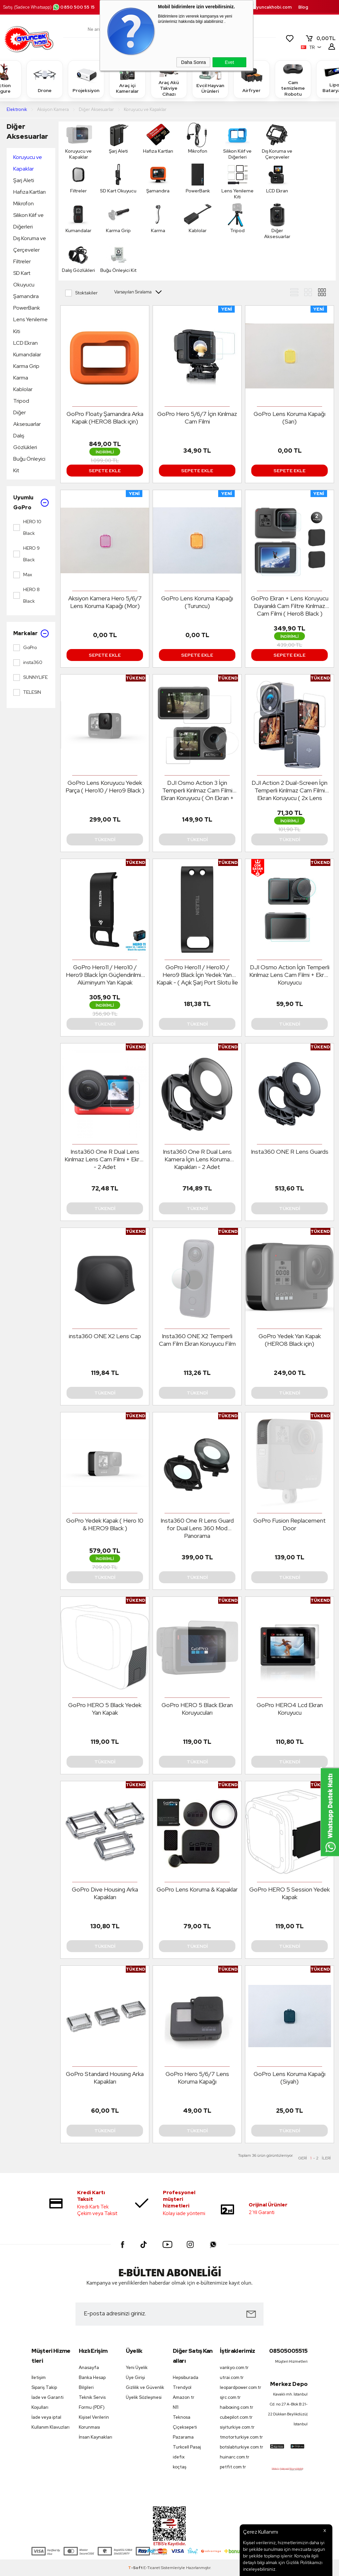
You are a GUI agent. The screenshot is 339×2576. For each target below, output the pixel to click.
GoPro (25, 647)
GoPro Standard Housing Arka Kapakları (105, 2077)
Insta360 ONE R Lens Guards (289, 1151)
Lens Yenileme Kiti (30, 325)
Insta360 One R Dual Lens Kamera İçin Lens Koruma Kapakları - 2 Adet (197, 1159)
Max (22, 575)
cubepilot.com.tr (236, 2417)
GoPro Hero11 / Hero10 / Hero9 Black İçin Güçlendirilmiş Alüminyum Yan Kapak (105, 974)
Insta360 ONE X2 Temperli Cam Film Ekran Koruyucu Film (197, 1339)
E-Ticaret (151, 2567)
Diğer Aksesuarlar (27, 131)
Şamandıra (26, 296)
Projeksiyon (86, 79)
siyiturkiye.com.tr (237, 2427)
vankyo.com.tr (234, 2367)
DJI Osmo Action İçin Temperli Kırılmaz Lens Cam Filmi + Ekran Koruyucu (289, 974)
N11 (175, 2407)
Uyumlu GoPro (31, 502)
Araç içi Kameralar (127, 79)
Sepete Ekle (105, 471)
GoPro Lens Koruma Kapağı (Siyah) (289, 2077)
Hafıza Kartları (29, 191)
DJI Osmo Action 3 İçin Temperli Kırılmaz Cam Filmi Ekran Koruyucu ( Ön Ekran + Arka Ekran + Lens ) (197, 790)
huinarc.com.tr (234, 2457)
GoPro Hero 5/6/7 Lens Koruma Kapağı (197, 2077)
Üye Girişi (135, 2377)
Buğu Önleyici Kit (29, 464)
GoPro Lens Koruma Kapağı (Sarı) (289, 417)
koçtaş (179, 2467)
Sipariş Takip (44, 2387)
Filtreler (22, 261)
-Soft (135, 2567)
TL (320, 38)
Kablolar (22, 389)
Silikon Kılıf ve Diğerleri (28, 221)
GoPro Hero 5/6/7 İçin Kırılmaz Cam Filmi (197, 417)
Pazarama (183, 2437)
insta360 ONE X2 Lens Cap (105, 1336)
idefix (179, 2457)
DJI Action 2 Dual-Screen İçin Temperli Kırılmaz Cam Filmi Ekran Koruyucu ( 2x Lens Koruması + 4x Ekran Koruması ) (289, 790)
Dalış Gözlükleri (25, 441)
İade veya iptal (46, 2417)
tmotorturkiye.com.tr (240, 2437)
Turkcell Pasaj (187, 2447)
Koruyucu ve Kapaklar (27, 163)
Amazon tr (183, 2397)
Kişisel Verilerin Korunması (94, 2422)
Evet (229, 62)
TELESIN (27, 692)
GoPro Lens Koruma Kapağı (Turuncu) (197, 602)
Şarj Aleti (23, 180)
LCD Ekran (25, 342)
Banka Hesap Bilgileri (92, 2382)
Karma (20, 377)
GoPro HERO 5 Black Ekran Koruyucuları (197, 1708)
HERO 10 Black (27, 527)
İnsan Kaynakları (95, 2437)
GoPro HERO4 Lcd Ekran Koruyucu (290, 1708)
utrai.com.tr (232, 2377)
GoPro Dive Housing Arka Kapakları (105, 1893)
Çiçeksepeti (185, 2427)
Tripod (21, 400)
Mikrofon (23, 203)
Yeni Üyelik (137, 2367)
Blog (303, 7)
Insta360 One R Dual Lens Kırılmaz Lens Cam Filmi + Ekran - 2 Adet (105, 1159)
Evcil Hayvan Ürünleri (210, 79)
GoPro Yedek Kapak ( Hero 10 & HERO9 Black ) (104, 1524)
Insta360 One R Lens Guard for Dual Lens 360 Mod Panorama (197, 1528)
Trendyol (182, 2387)
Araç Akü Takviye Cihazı (169, 79)
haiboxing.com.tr (236, 2407)
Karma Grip (26, 366)
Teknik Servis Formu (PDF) (92, 2402)
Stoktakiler (81, 293)
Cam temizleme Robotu (293, 79)
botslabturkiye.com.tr (240, 2447)
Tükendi (105, 839)
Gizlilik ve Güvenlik (145, 2387)
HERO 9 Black (26, 554)
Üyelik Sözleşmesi (144, 2397)
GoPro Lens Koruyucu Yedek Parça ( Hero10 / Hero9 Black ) (105, 786)
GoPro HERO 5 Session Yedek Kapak (289, 1893)
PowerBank (26, 307)
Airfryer (252, 79)
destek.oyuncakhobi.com (264, 7)
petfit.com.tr (233, 2467)
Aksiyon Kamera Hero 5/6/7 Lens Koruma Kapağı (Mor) (105, 602)
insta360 (27, 662)
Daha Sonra (193, 62)
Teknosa (181, 2417)
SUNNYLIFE (30, 677)
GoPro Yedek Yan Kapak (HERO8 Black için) (290, 1339)
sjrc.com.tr (230, 2397)
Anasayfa (89, 2367)
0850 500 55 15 (73, 7)
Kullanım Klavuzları (50, 2427)
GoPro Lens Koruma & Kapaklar (197, 1889)
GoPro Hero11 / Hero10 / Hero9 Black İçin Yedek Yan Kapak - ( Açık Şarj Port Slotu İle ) (197, 974)
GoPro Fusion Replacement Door (289, 1524)
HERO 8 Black (26, 595)
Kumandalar (27, 354)
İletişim (38, 2377)
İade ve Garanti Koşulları (47, 2402)
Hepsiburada (185, 2377)
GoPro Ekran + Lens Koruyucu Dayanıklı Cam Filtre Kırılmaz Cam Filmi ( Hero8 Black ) (289, 605)
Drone (45, 79)
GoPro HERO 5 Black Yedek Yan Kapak (104, 1708)
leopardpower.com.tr (240, 2387)
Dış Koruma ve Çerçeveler (29, 244)
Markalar (31, 633)
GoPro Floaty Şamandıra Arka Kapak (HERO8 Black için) (105, 417)
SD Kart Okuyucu (23, 279)
